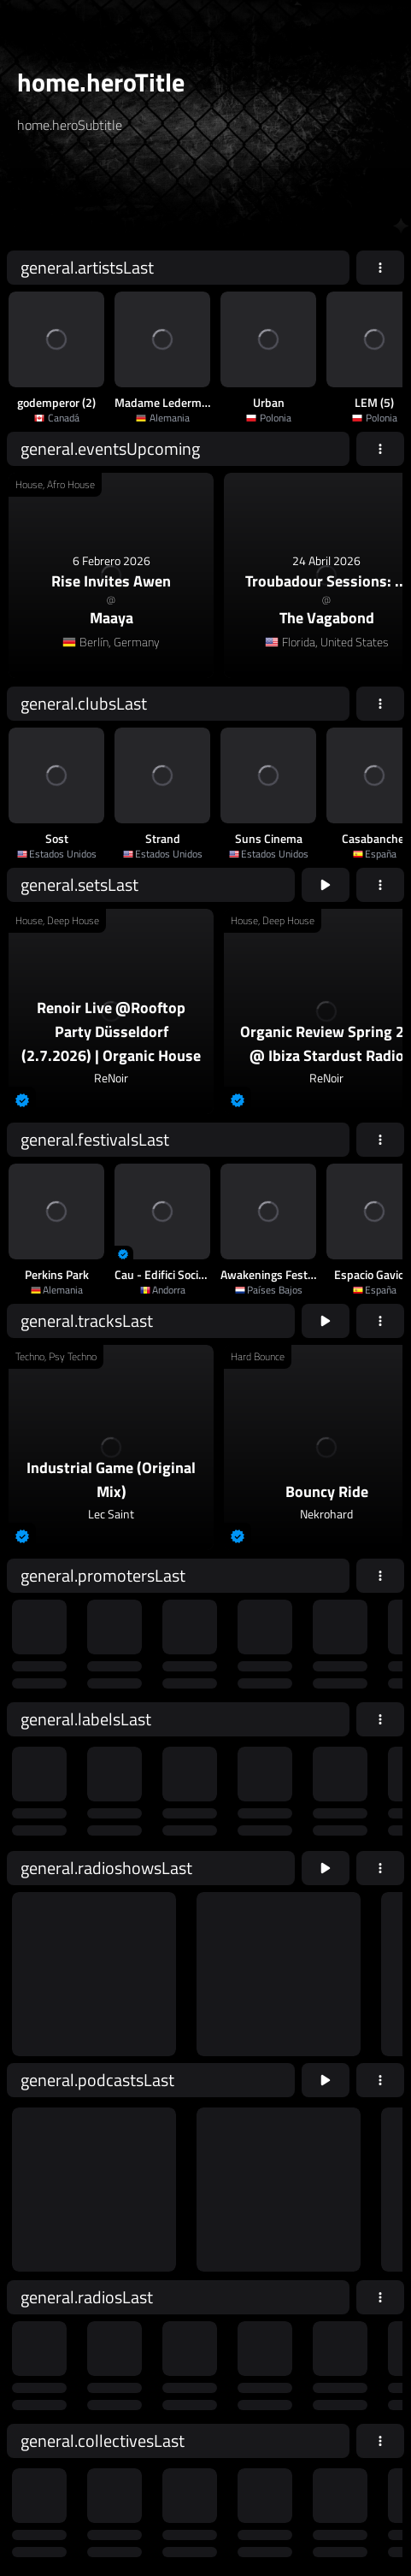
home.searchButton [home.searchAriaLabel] (294, 199)
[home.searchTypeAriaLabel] (188, 166)
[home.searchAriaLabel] (120, 199)
